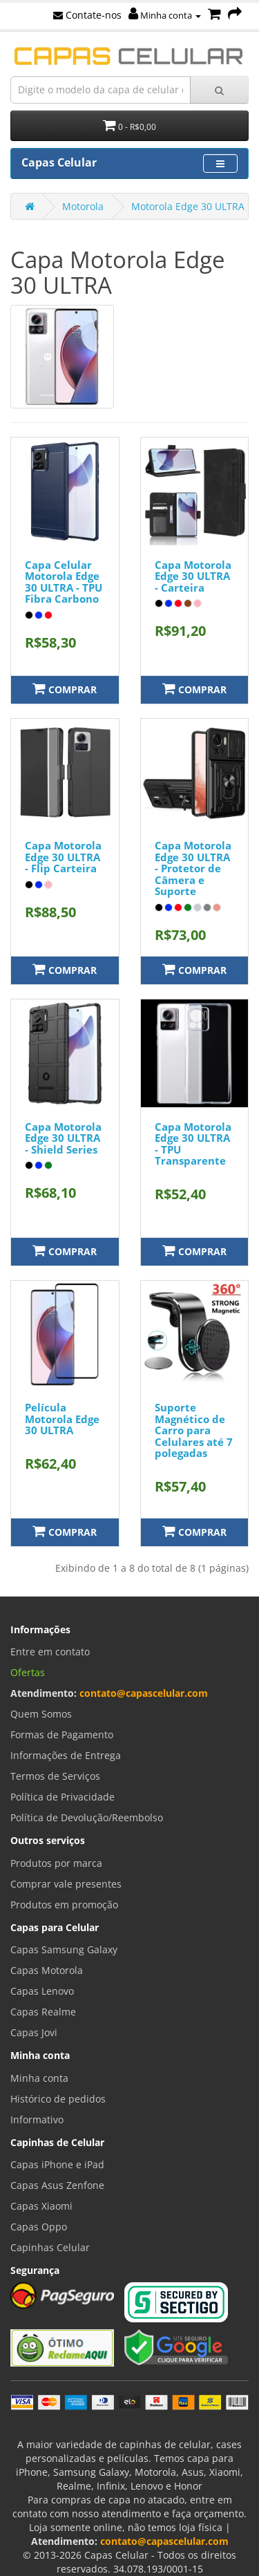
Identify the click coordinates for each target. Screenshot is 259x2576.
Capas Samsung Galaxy (63, 1949)
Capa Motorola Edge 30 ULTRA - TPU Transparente (193, 1144)
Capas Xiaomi (41, 2205)
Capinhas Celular (50, 2247)
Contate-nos (87, 14)
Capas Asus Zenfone (57, 2185)
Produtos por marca (56, 1863)
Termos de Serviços (55, 1776)
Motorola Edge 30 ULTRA (187, 206)
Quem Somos (41, 1713)
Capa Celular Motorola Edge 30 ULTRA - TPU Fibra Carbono (63, 582)
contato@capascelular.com (143, 1693)
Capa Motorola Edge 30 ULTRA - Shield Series (63, 1138)
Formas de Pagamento (61, 1734)
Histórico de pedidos (58, 2098)
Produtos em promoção (64, 1904)
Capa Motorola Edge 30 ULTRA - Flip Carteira (63, 856)
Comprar (64, 688)
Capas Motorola (46, 1970)
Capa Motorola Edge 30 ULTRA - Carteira (193, 576)
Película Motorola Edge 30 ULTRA (62, 1418)
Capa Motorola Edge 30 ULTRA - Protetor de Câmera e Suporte (193, 868)
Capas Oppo (38, 2226)
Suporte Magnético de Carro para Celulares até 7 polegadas (194, 1430)
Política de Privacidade (62, 1796)
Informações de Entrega (65, 1755)
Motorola (83, 206)
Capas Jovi (33, 2032)
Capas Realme (43, 2011)
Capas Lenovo (42, 1990)
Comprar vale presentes (66, 1883)
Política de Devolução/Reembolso (86, 1817)
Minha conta (164, 15)
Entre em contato (50, 1651)
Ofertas (27, 1672)
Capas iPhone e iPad (57, 2164)
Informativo (37, 2119)
